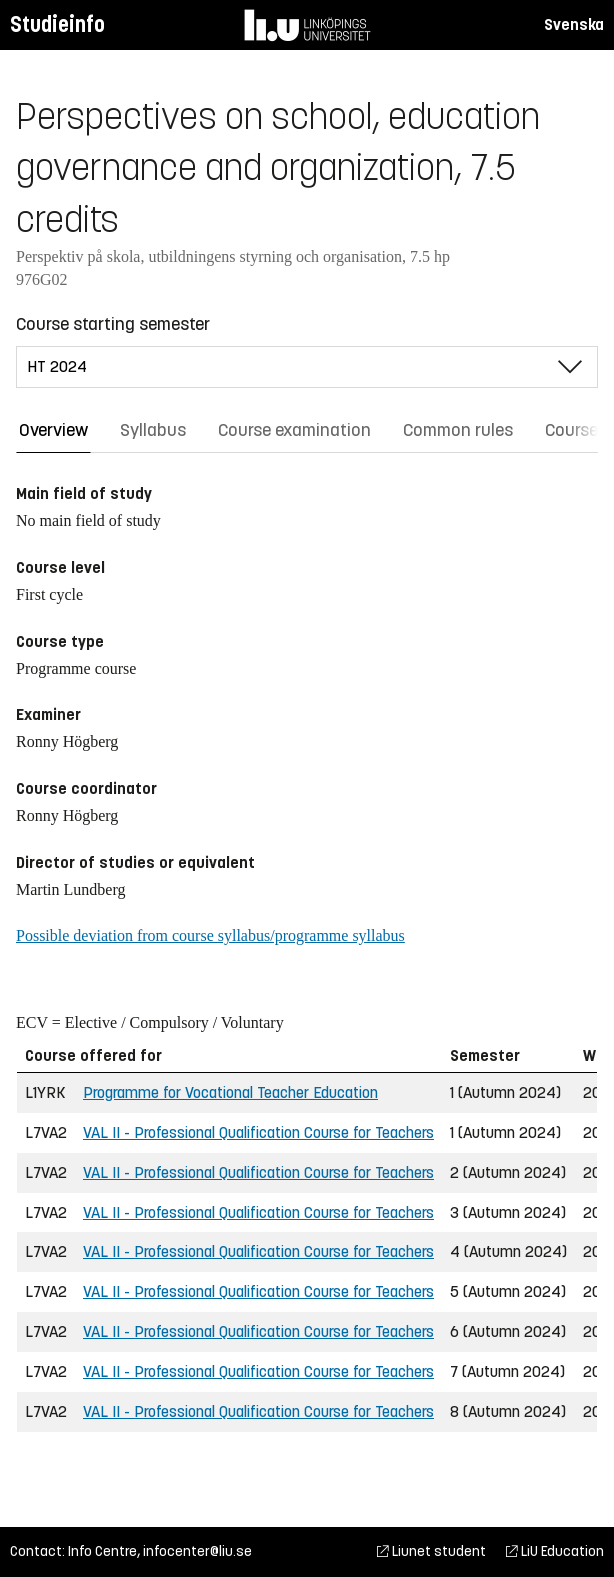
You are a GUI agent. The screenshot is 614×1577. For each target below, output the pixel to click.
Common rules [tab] (458, 430)
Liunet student (431, 1551)
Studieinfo (57, 24)
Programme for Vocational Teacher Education (230, 1092)
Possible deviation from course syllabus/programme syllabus (210, 935)
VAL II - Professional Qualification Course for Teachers (258, 1132)
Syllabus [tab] (153, 430)
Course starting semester (113, 324)
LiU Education (555, 1551)
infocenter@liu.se (197, 1551)
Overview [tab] (53, 430)
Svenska (574, 24)
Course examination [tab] (294, 430)
